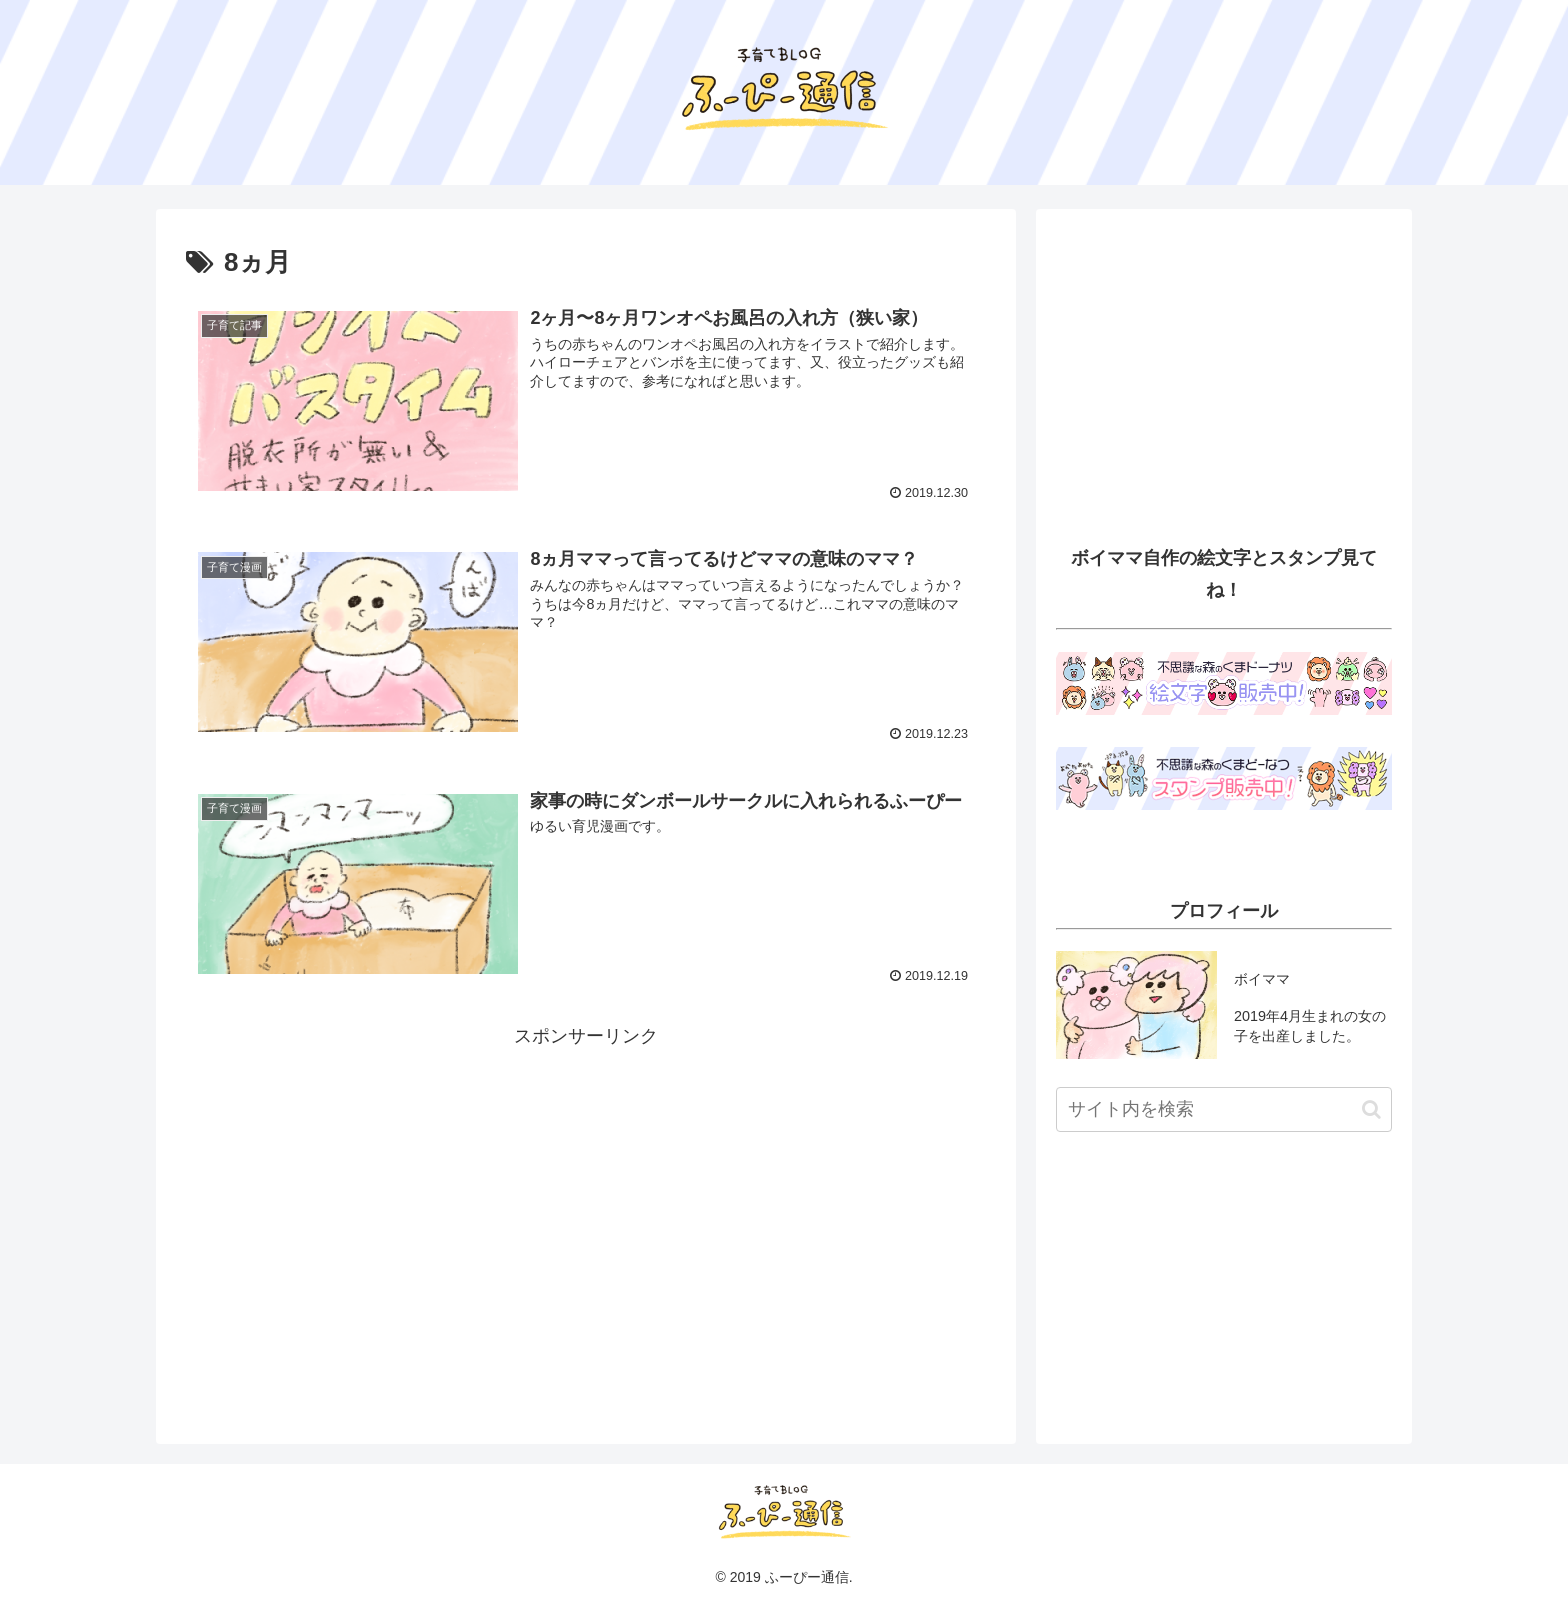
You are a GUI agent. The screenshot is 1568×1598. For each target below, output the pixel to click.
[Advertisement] (586, 1193)
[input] (1224, 1109)
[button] (1371, 1109)
